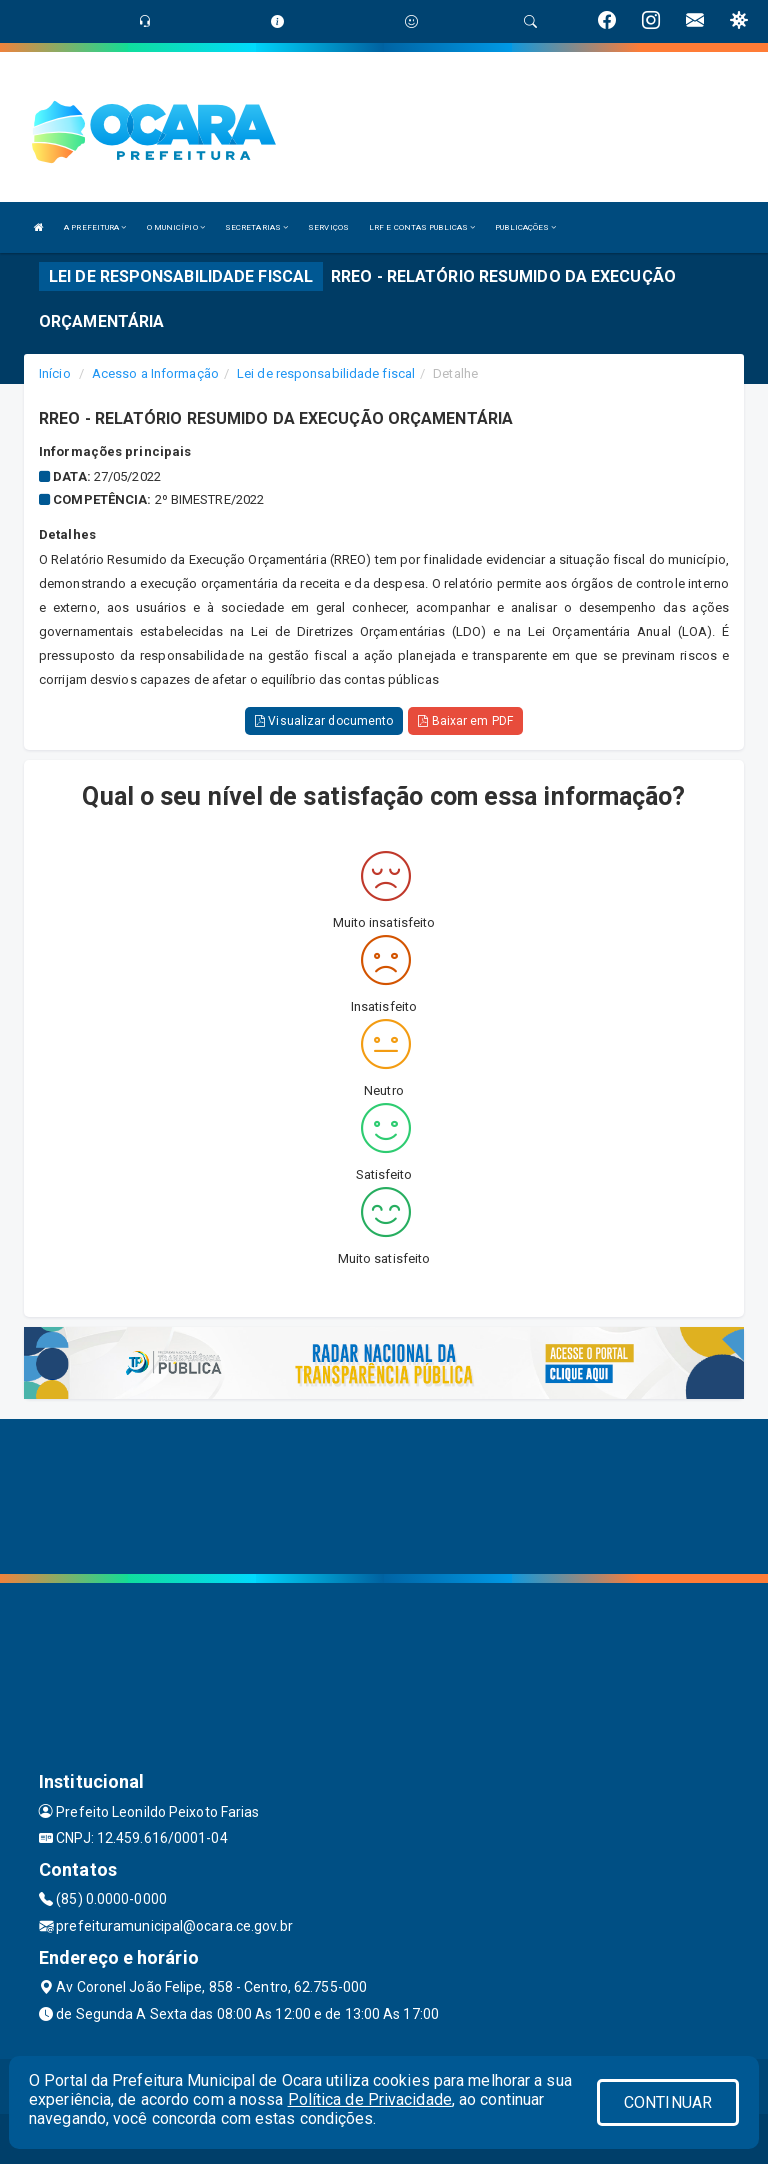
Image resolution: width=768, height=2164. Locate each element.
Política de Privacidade (370, 2099)
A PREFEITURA (95, 227)
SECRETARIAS (256, 227)
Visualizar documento (324, 721)
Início (55, 373)
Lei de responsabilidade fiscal (326, 373)
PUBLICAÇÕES (525, 227)
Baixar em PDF (465, 721)
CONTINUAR (668, 2102)
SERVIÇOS (328, 227)
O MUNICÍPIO (176, 227)
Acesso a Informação (155, 373)
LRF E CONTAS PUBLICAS (422, 227)
